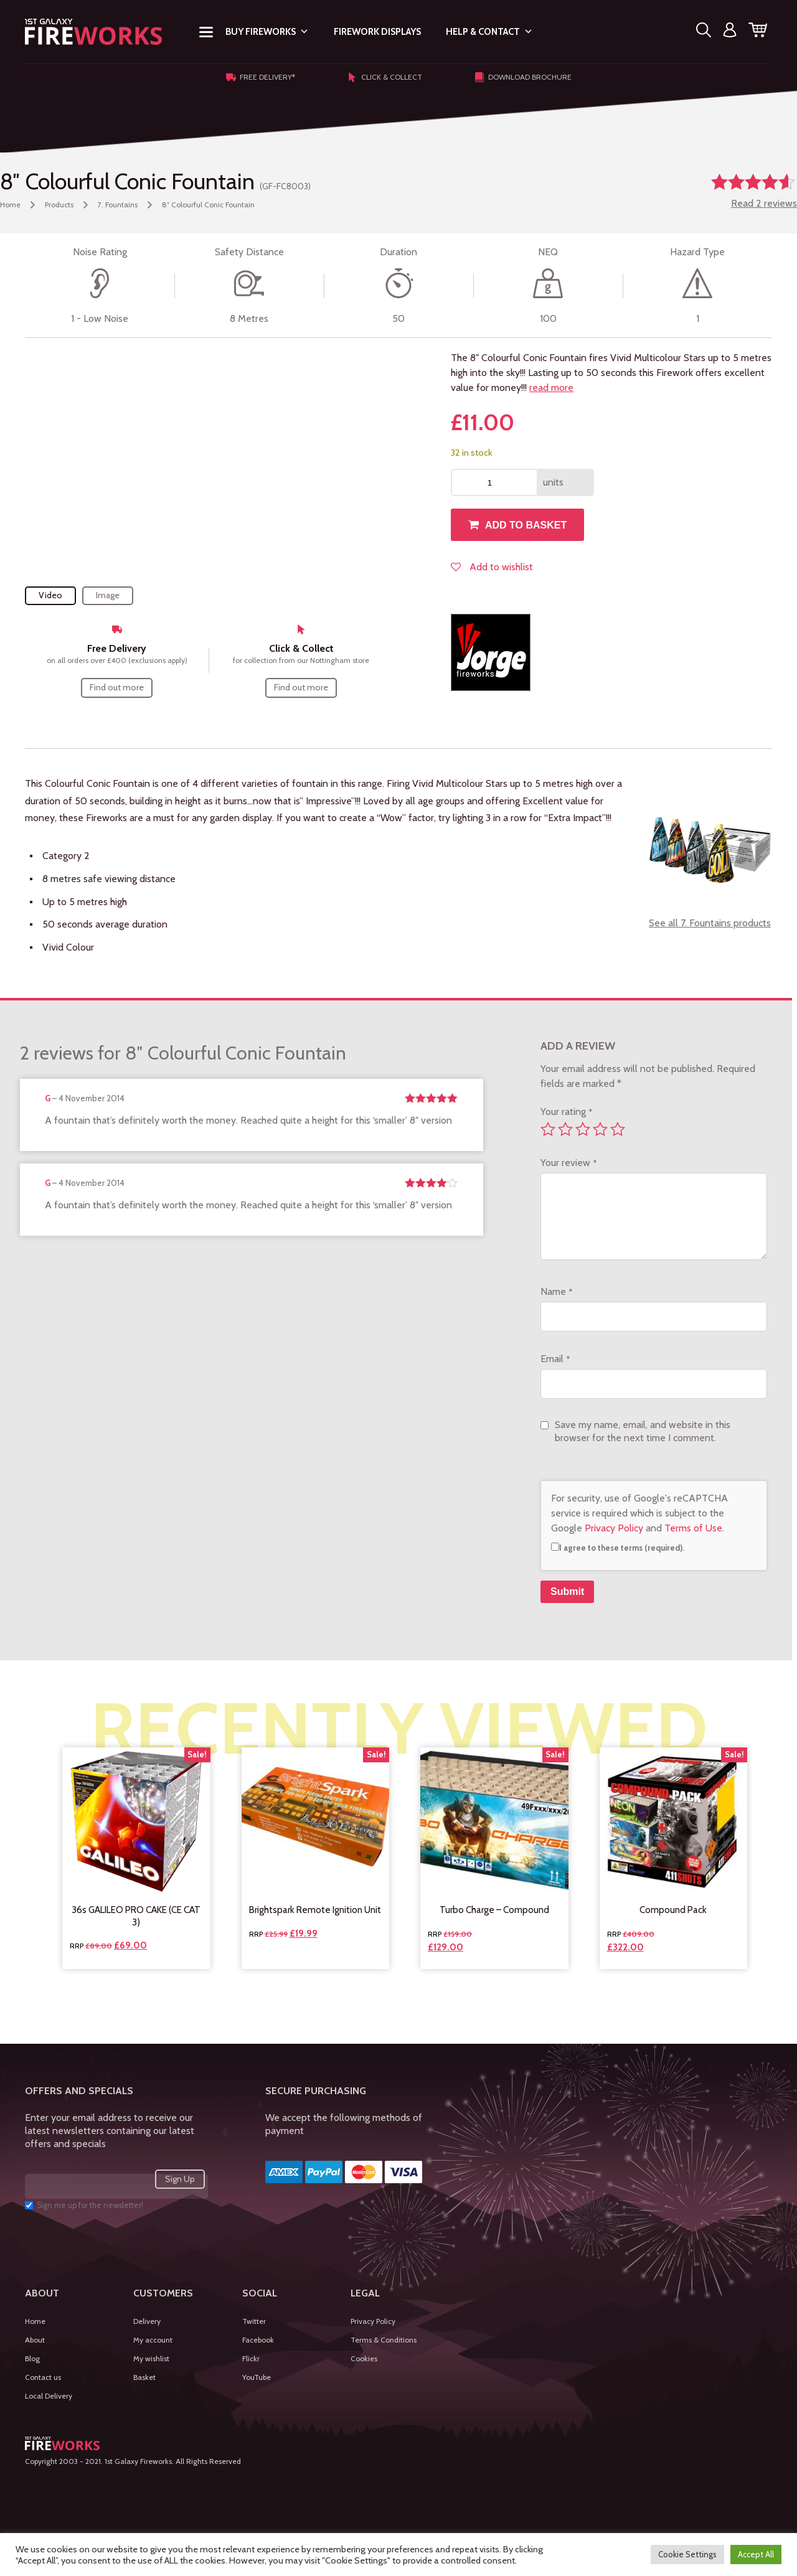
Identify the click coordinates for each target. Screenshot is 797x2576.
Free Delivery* (260, 77)
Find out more (117, 687)
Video (50, 595)
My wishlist (151, 2358)
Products (59, 204)
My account (152, 2339)
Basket (144, 2377)
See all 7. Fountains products (710, 923)
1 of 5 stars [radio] (547, 1129)
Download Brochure (523, 77)
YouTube (256, 2377)
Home (10, 204)
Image (108, 595)
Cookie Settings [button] (687, 2554)
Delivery (147, 2321)
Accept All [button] (756, 2554)
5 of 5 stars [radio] (617, 1129)
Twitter (254, 2321)
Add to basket (526, 525)
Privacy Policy (614, 1528)
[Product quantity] (494, 482)
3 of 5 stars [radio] (582, 1129)
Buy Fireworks (267, 31)
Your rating (566, 1111)
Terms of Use (693, 1528)
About (35, 2339)
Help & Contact (489, 31)
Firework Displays (377, 31)
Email (555, 1359)
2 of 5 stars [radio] (565, 1129)
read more (551, 387)
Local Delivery (48, 2395)
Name (556, 1291)
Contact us (43, 2377)
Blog (32, 2358)
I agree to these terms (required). (617, 1548)
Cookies (364, 2358)
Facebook (258, 2339)
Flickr (251, 2358)
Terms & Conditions (384, 2339)
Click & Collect (384, 77)
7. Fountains (118, 204)
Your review (568, 1162)
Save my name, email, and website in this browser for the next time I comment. (642, 1431)
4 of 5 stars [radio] (600, 1129)
